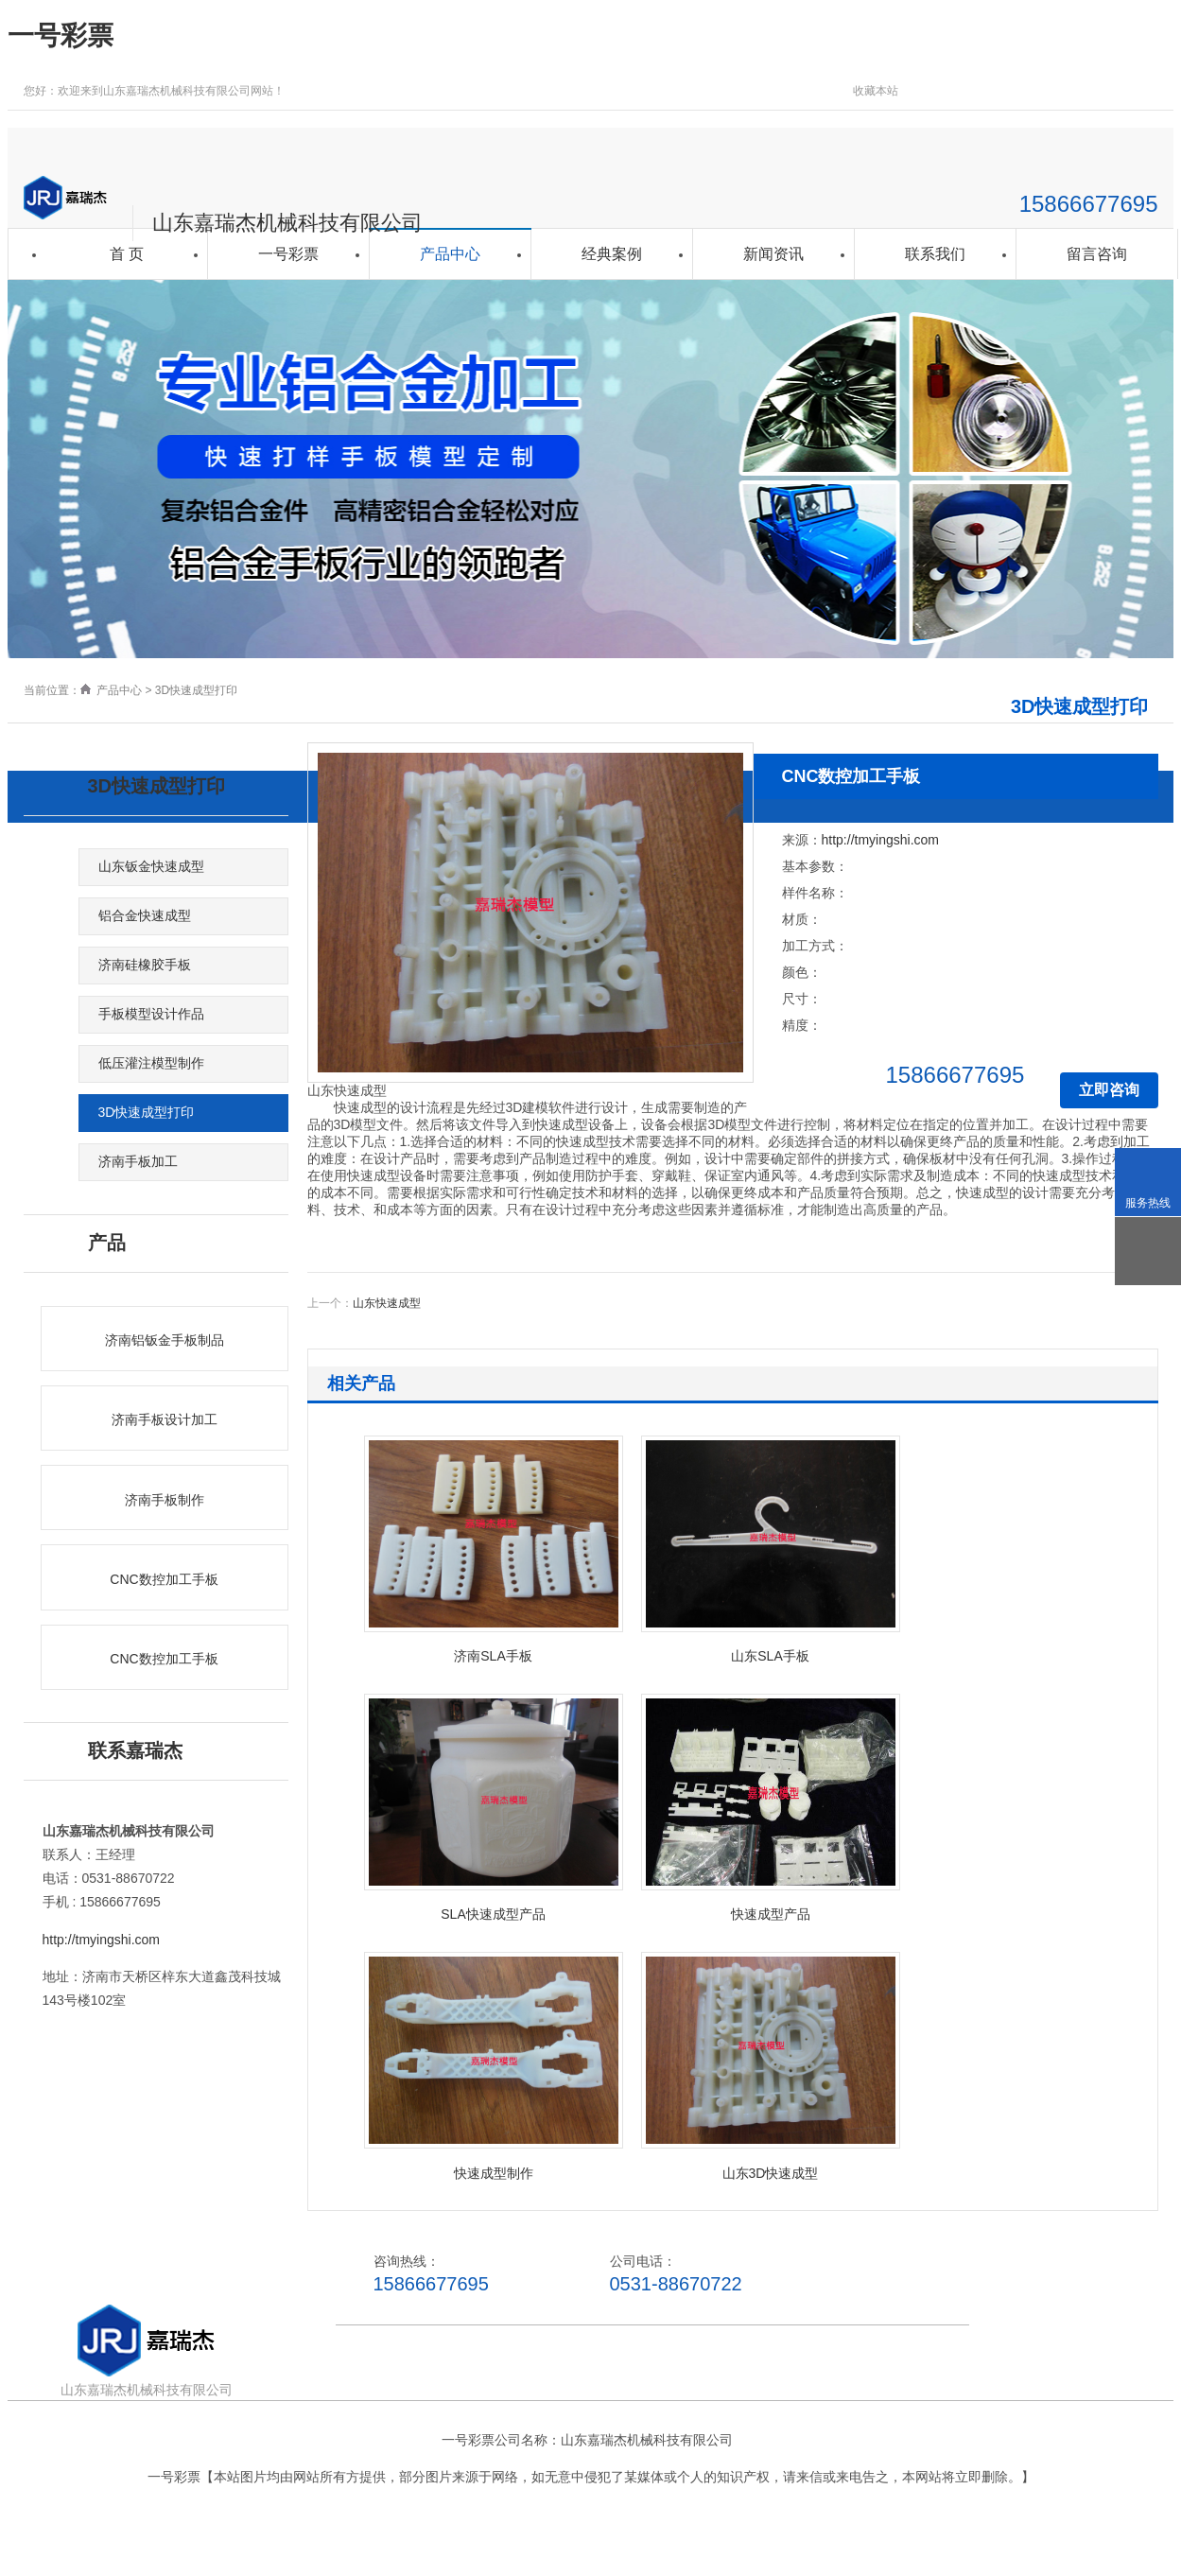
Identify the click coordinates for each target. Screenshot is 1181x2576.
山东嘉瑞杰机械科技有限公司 (287, 223)
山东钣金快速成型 (151, 866)
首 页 (127, 254)
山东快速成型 (387, 1303)
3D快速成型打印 (196, 690)
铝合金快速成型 (144, 915)
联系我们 (935, 254)
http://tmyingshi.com (102, 1939)
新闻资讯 (773, 254)
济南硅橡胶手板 (144, 964)
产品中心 (450, 254)
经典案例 (612, 254)
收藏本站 (875, 90)
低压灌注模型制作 (151, 1062)
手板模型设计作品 (151, 1013)
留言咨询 (1097, 254)
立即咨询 (1109, 1090)
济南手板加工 (138, 1161)
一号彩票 (60, 35)
